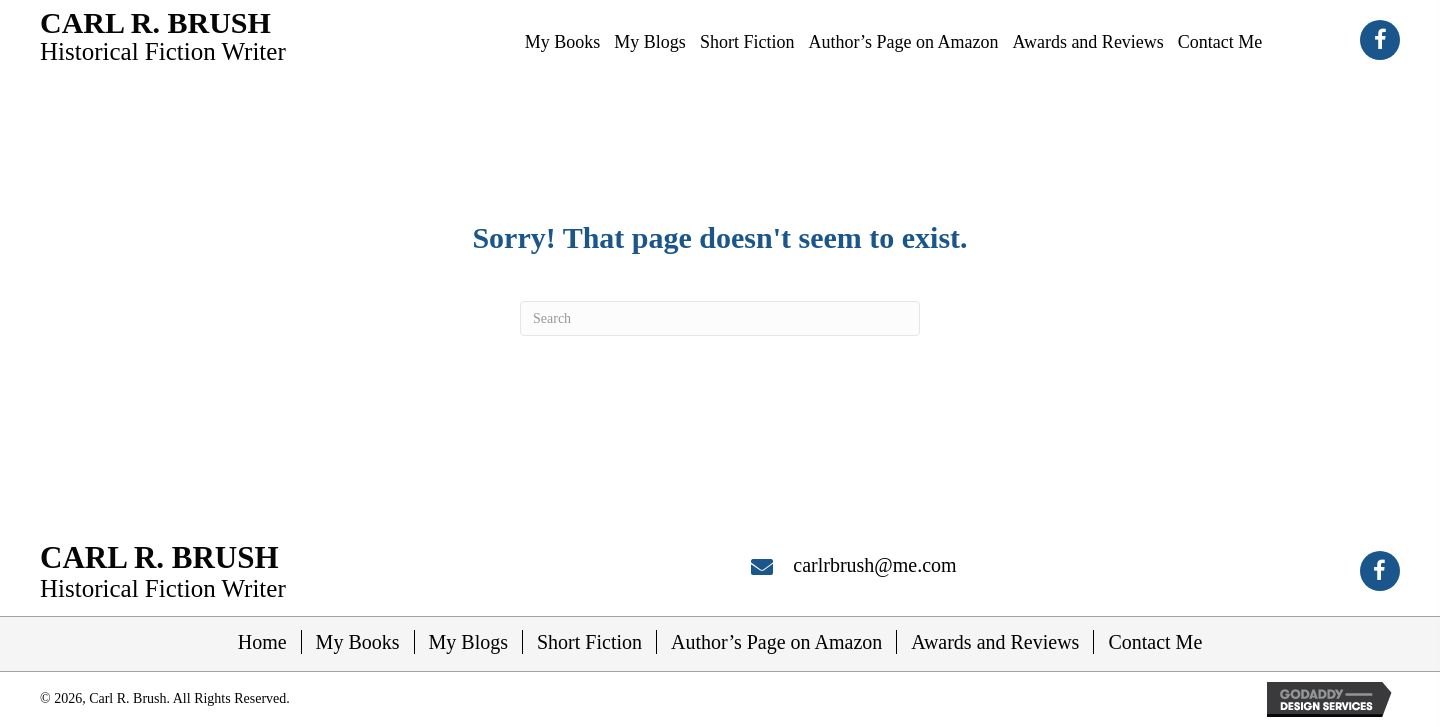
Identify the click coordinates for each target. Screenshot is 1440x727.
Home (262, 642)
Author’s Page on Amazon (776, 642)
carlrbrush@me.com (874, 565)
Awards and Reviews (995, 642)
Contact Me (1155, 642)
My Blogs (468, 642)
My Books (358, 642)
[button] (1380, 40)
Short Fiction (589, 642)
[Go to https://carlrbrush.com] (163, 35)
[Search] (720, 318)
